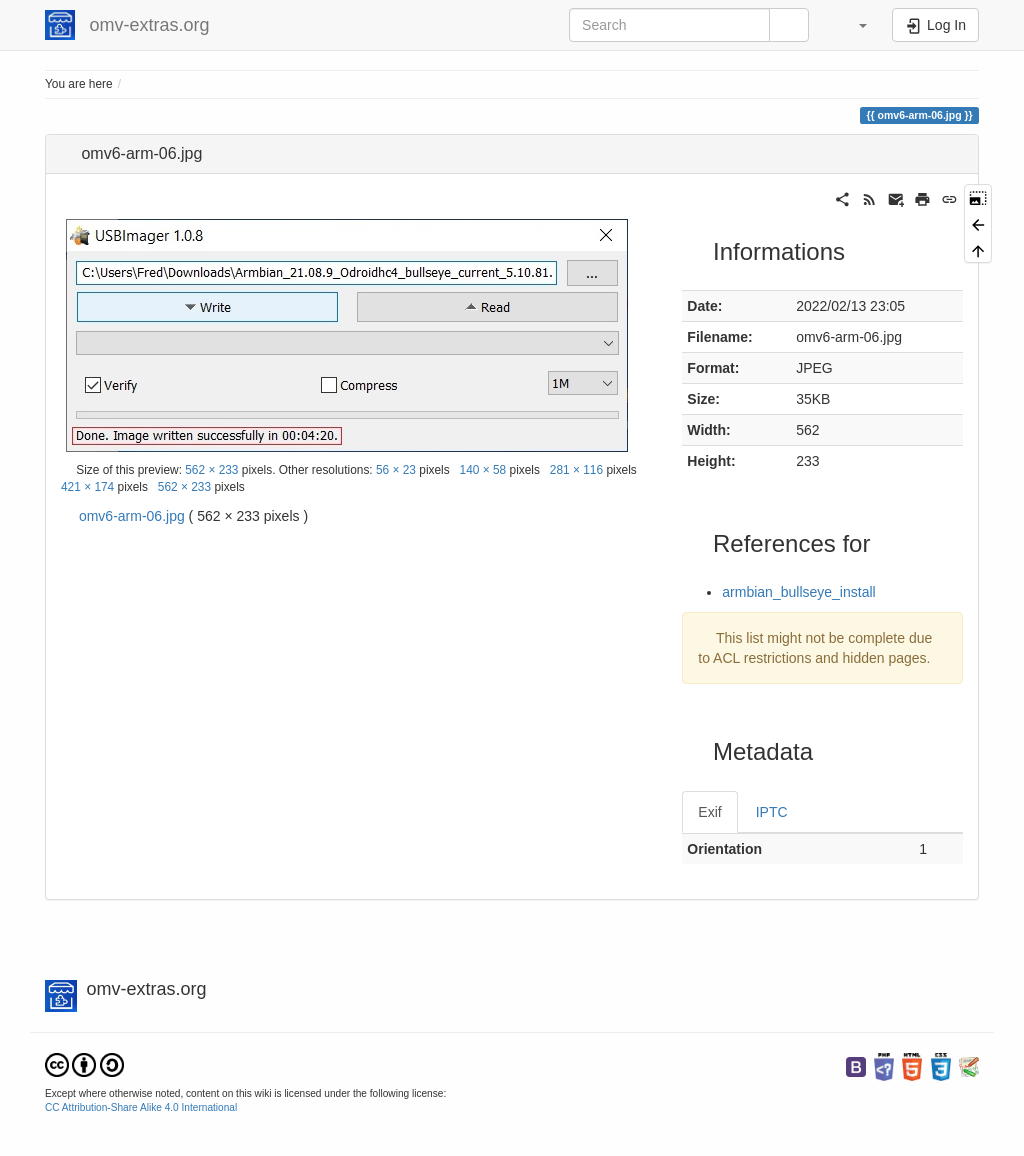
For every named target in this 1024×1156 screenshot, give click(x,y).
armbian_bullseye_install (798, 592)
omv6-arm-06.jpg (132, 516)
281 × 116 (576, 470)
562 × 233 (211, 470)
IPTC (772, 812)
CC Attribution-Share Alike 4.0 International (141, 1107)
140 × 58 (483, 470)
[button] (853, 25)
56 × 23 (396, 470)
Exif (709, 812)
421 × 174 (87, 487)
